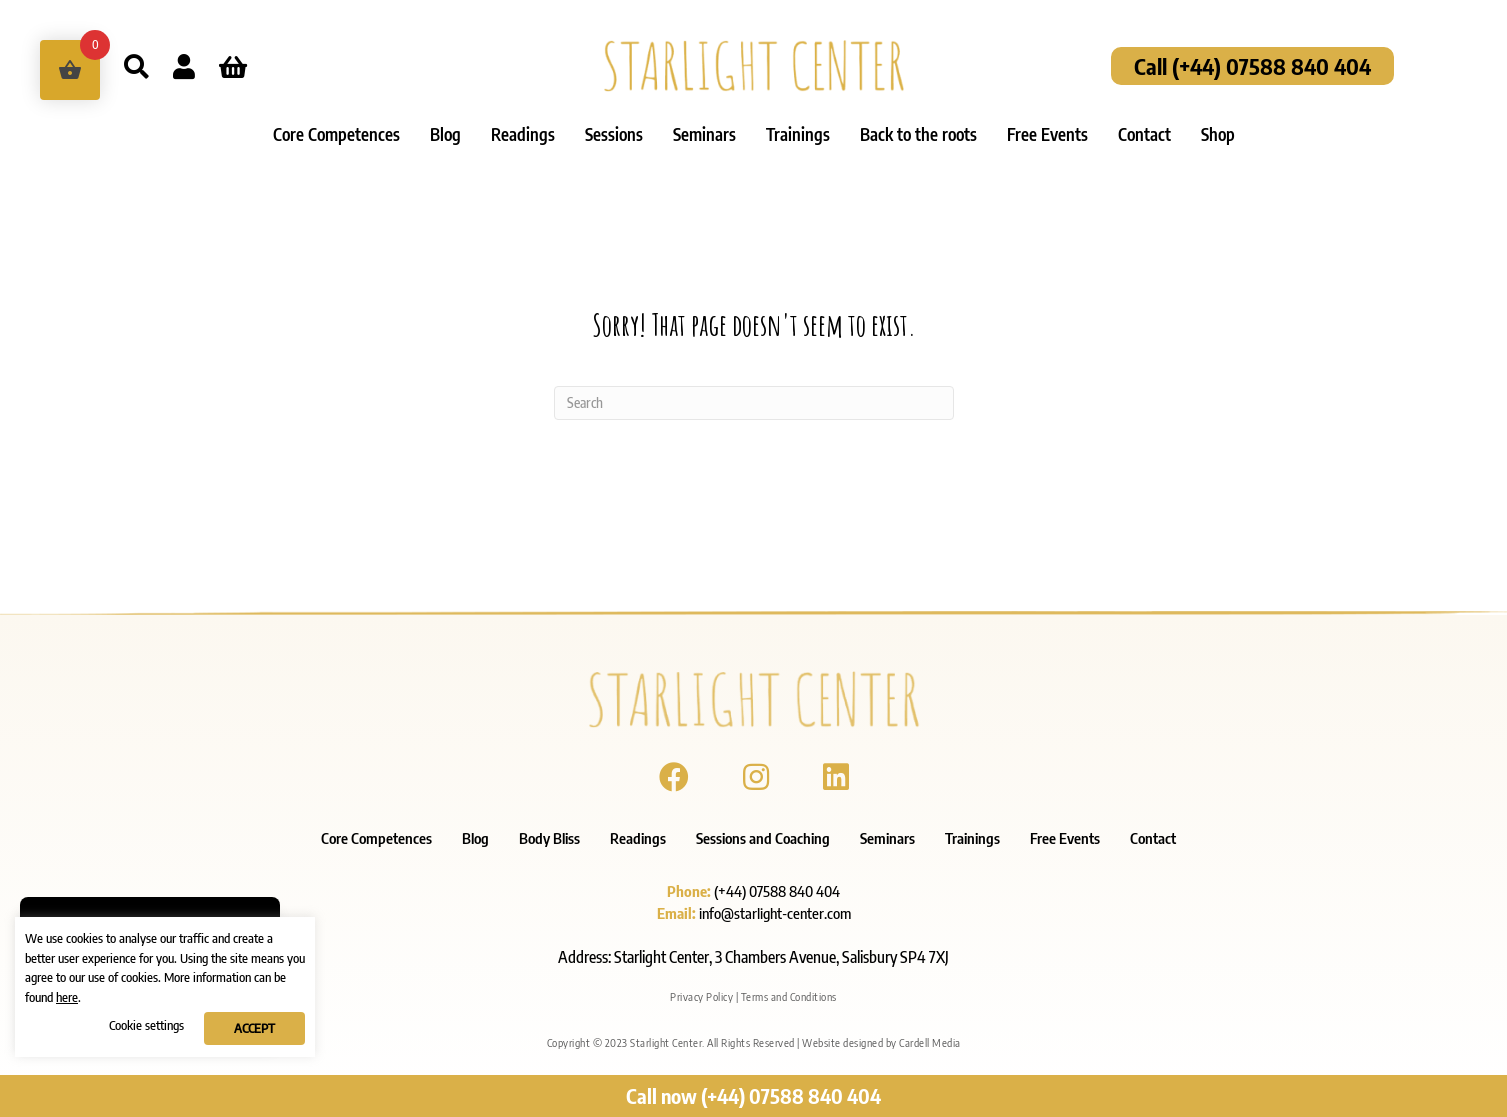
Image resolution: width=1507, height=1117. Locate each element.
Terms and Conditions (789, 996)
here (67, 997)
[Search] (754, 403)
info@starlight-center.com (775, 913)
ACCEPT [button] (254, 1028)
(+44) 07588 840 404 (777, 891)
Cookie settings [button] (146, 1025)
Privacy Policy (701, 996)
